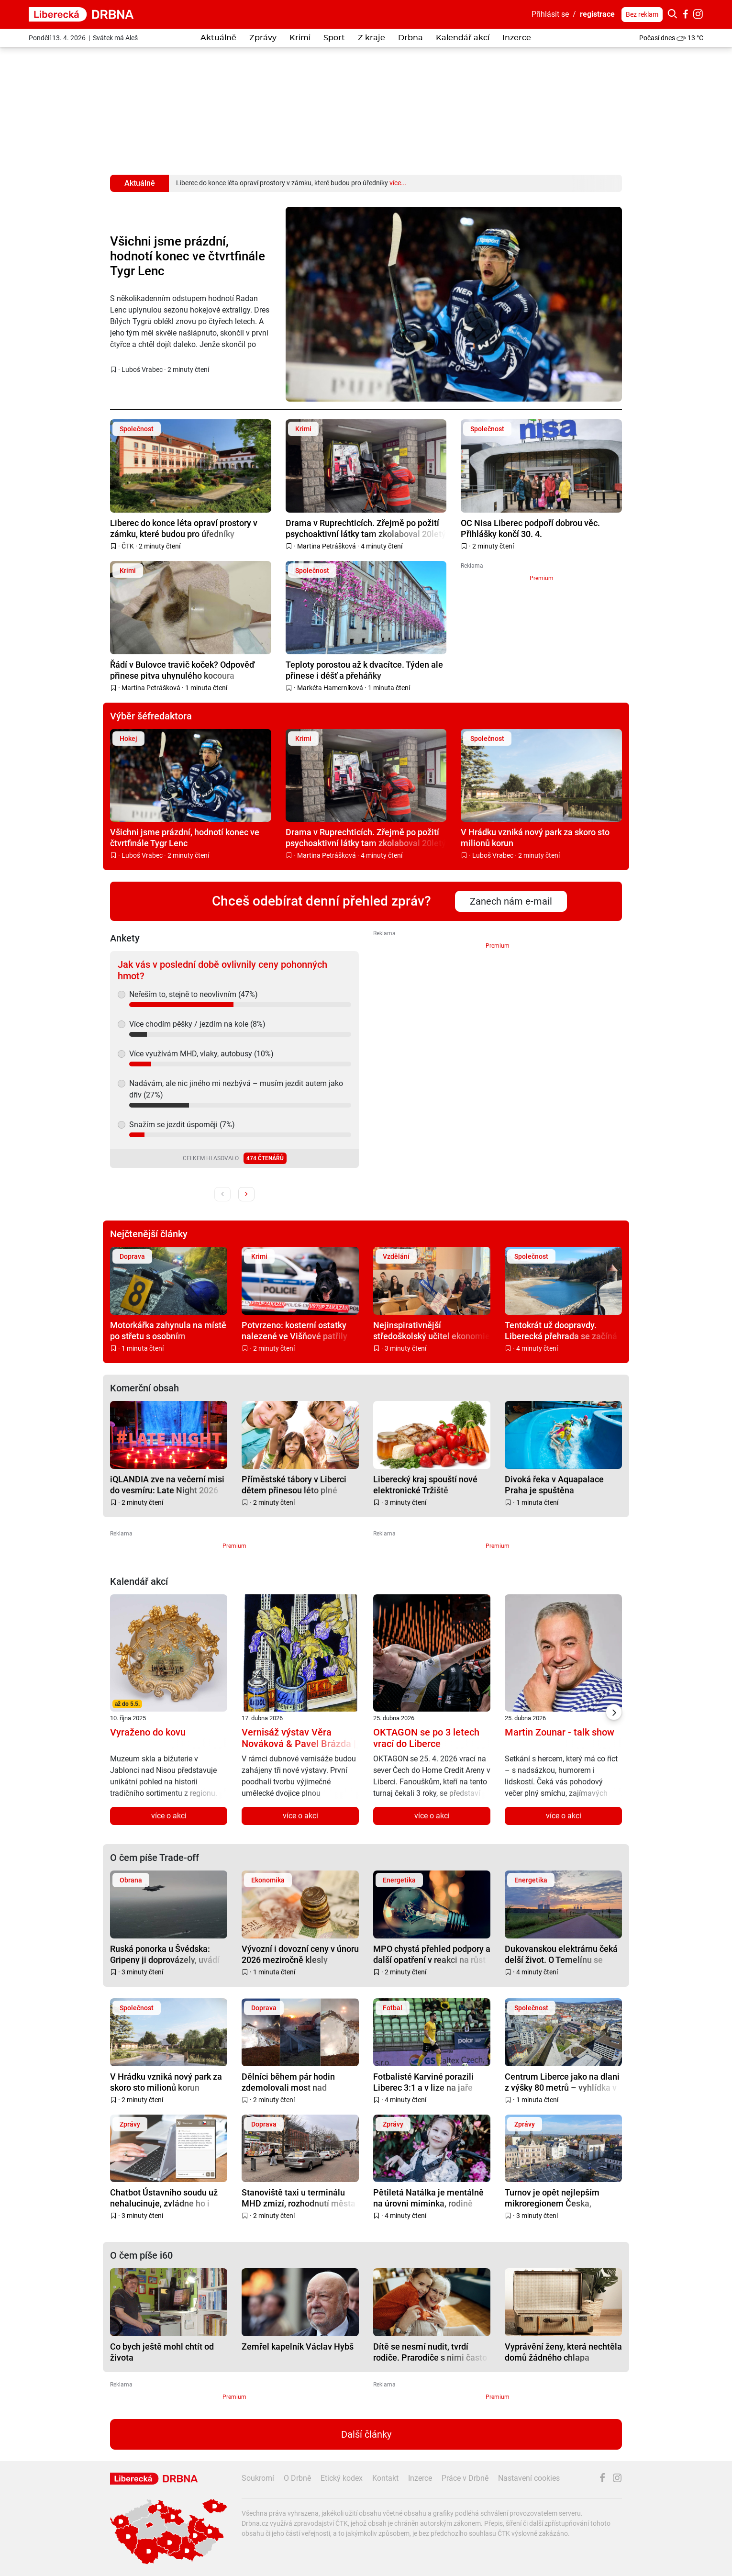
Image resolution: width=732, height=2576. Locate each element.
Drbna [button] (410, 38)
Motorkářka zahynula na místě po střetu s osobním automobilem (168, 1330)
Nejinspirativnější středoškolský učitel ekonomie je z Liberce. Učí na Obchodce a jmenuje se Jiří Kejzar (431, 1330)
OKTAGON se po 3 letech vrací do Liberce (426, 1737)
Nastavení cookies (529, 2478)
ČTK (128, 546)
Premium (542, 578)
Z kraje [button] (371, 38)
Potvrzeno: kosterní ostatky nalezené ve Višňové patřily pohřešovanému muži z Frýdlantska (294, 1330)
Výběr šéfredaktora (151, 716)
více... (398, 183)
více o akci (169, 1815)
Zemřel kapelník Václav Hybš (298, 2346)
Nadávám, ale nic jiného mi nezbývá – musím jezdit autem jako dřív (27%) (236, 1089)
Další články (366, 2434)
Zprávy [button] (263, 38)
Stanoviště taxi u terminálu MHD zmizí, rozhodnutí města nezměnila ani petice (298, 2197)
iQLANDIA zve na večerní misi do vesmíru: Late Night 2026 (167, 1484)
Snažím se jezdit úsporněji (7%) (182, 1124)
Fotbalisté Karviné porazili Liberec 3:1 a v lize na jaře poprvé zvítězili (423, 2082)
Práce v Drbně (465, 2478)
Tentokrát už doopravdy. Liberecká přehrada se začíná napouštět (561, 1330)
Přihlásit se (550, 14)
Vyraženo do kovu (148, 1732)
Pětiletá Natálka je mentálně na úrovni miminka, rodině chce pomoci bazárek (428, 2197)
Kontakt (385, 2478)
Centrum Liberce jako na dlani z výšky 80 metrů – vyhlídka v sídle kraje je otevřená (562, 2082)
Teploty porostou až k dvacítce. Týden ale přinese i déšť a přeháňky (364, 670)
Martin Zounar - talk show (559, 1732)
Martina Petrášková (326, 546)
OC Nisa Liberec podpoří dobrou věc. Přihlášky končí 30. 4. (530, 528)
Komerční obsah (144, 1388)
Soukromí (258, 2478)
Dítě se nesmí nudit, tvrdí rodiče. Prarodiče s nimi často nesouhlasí (430, 2351)
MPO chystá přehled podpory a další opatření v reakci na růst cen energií (431, 1954)
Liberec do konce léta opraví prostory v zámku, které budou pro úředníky (183, 528)
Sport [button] (334, 38)
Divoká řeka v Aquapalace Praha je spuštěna (554, 1484)
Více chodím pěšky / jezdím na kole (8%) (197, 1024)
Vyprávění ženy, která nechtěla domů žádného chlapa (563, 2351)
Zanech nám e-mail (511, 901)
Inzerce (516, 38)
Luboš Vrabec (142, 369)
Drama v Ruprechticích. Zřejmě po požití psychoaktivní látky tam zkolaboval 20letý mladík (366, 528)
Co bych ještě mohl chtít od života (162, 2351)
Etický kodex (342, 2478)
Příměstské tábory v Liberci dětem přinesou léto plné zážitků (294, 1484)
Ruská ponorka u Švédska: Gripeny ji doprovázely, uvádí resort (165, 1954)
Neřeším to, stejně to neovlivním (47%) (193, 994)
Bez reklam (642, 14)
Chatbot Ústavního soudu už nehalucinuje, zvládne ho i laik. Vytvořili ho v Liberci (164, 2197)
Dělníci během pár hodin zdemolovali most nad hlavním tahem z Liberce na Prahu (295, 2082)
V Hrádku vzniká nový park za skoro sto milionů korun (535, 837)
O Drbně (297, 2478)
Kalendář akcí (462, 38)
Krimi (300, 38)
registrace (597, 14)
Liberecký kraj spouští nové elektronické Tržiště (425, 1484)
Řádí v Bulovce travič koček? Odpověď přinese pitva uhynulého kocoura (182, 670)
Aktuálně (218, 38)
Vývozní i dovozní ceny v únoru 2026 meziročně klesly (300, 1954)
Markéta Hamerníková (330, 688)
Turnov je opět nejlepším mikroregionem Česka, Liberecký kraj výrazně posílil (560, 2197)
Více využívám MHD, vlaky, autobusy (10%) (201, 1053)
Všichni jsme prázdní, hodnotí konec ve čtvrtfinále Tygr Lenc (187, 256)
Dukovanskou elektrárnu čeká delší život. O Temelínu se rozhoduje (561, 1954)
